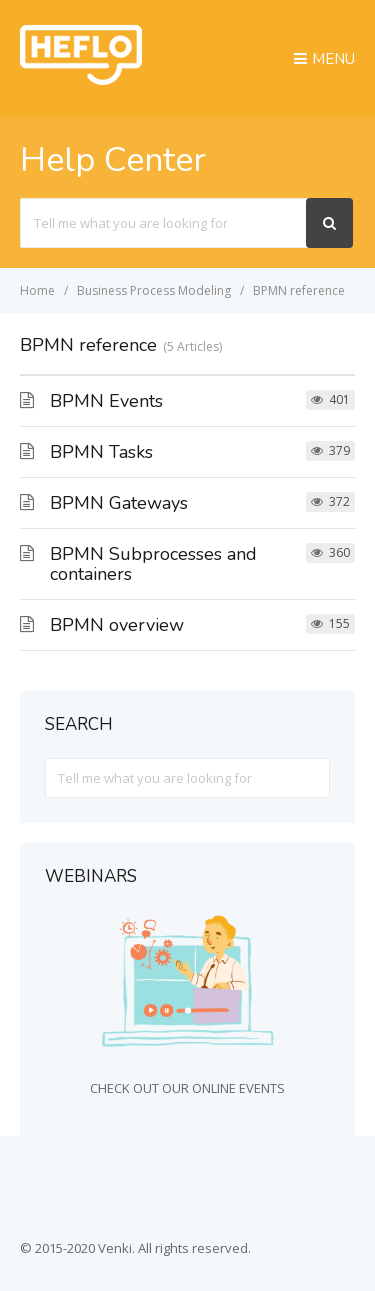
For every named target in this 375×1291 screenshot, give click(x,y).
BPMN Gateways (119, 503)
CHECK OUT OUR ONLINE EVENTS (187, 1088)
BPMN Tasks (101, 452)
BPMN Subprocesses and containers (153, 564)
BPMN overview (117, 625)
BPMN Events (106, 401)
